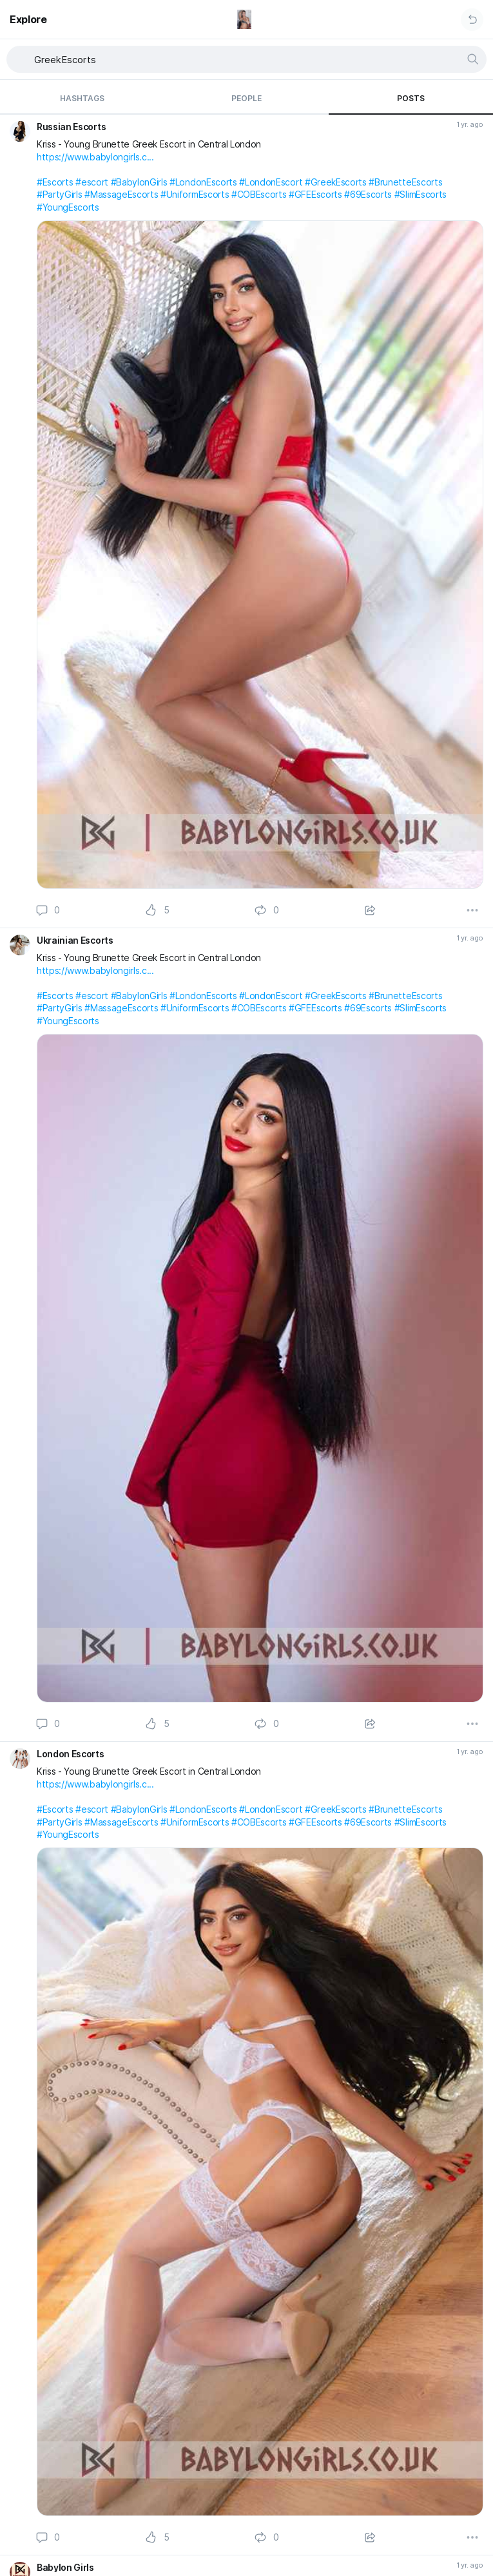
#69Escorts (368, 194)
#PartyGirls (59, 194)
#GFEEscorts (315, 194)
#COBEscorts (258, 194)
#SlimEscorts (420, 194)
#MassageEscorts (121, 194)
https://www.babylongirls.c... (95, 156)
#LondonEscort (270, 182)
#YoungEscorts (68, 207)
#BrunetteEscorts (405, 182)
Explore (28, 19)
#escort (91, 182)
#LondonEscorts (203, 182)
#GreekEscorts (336, 182)
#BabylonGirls (139, 182)
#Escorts (55, 182)
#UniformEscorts (194, 194)
